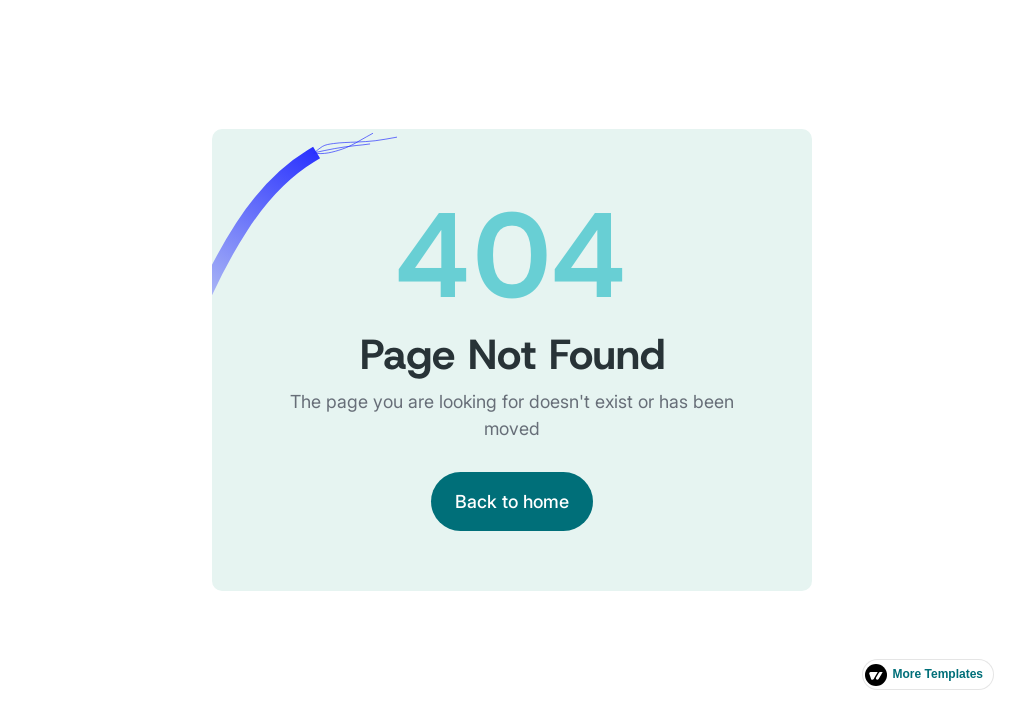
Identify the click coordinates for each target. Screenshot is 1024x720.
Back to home (512, 501)
